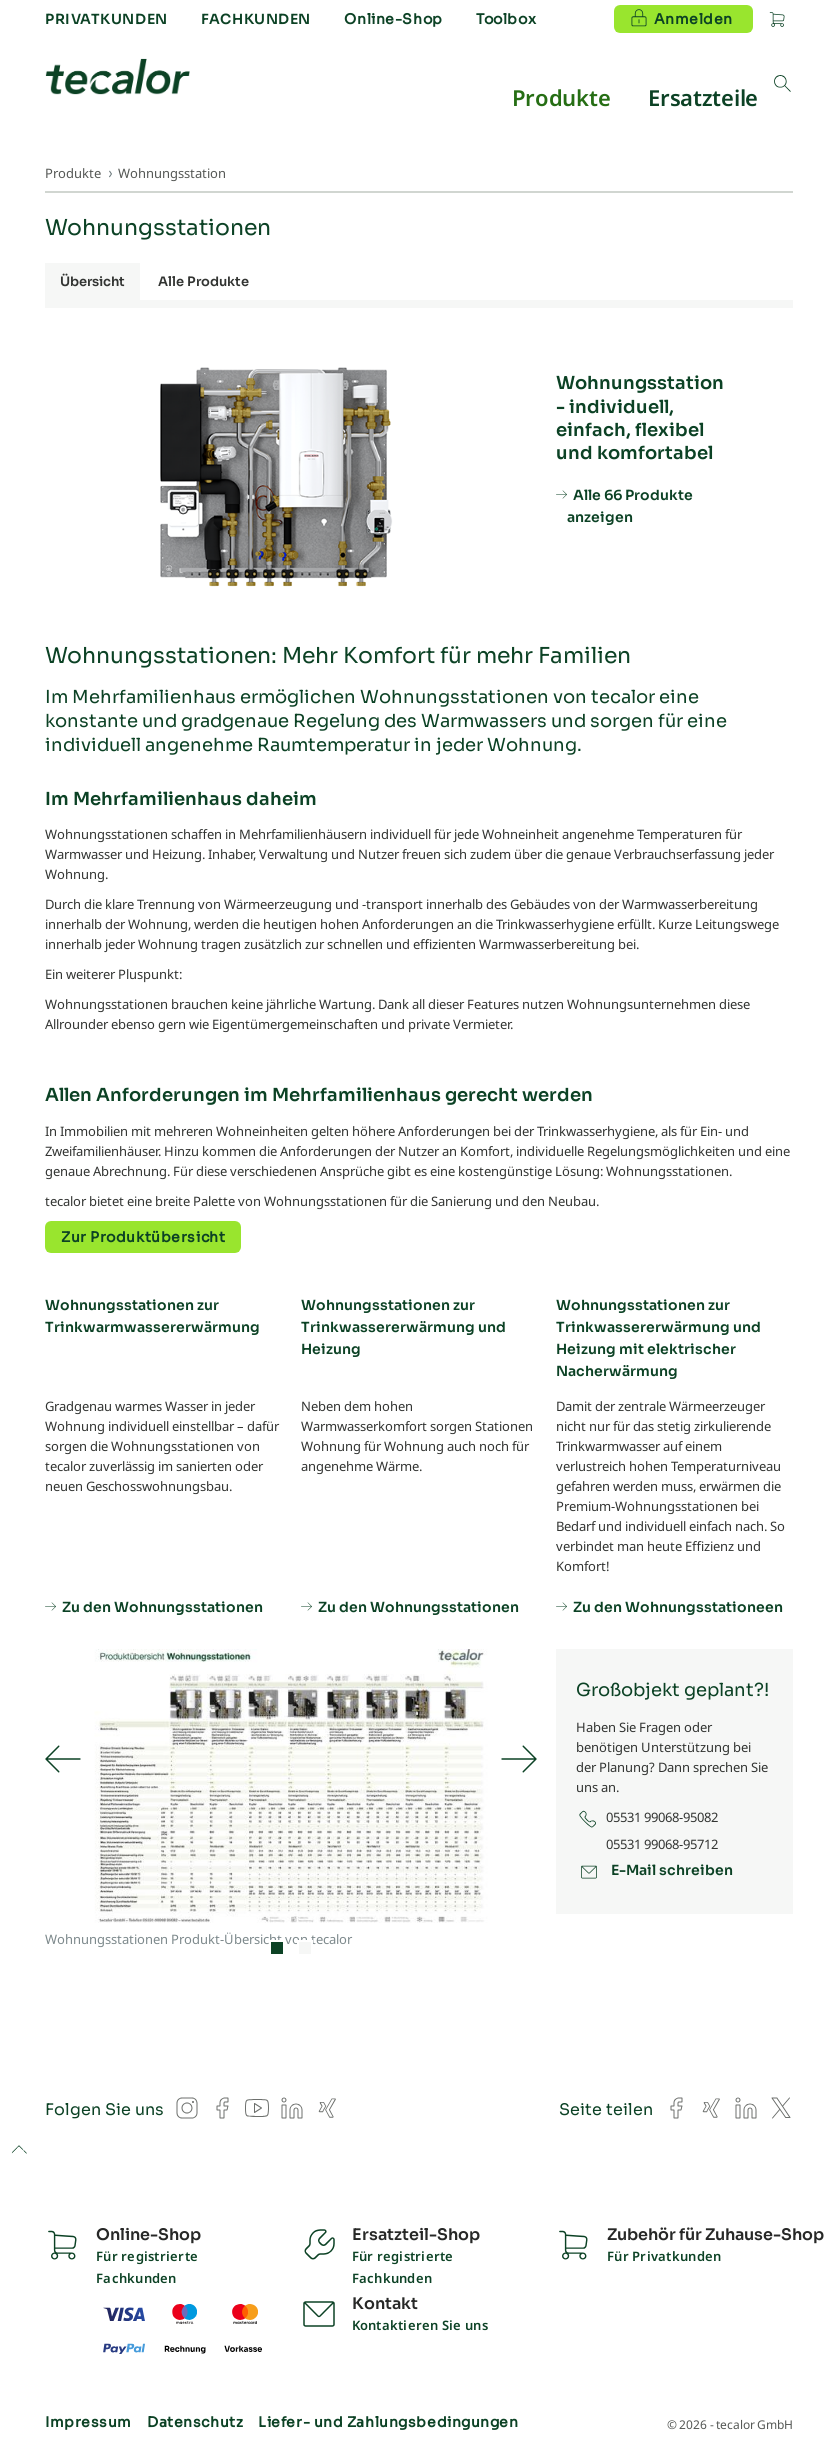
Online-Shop (393, 19)
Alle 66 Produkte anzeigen (630, 506)
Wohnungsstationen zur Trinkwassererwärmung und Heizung (403, 1327)
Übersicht (92, 281)
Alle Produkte (203, 281)
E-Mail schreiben (672, 1870)
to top (18, 2151)
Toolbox (506, 19)
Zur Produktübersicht (143, 1237)
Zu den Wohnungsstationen (162, 1606)
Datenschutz (195, 2422)
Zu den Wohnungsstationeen (678, 1606)
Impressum (88, 2422)
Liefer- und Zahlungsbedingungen (388, 2422)
